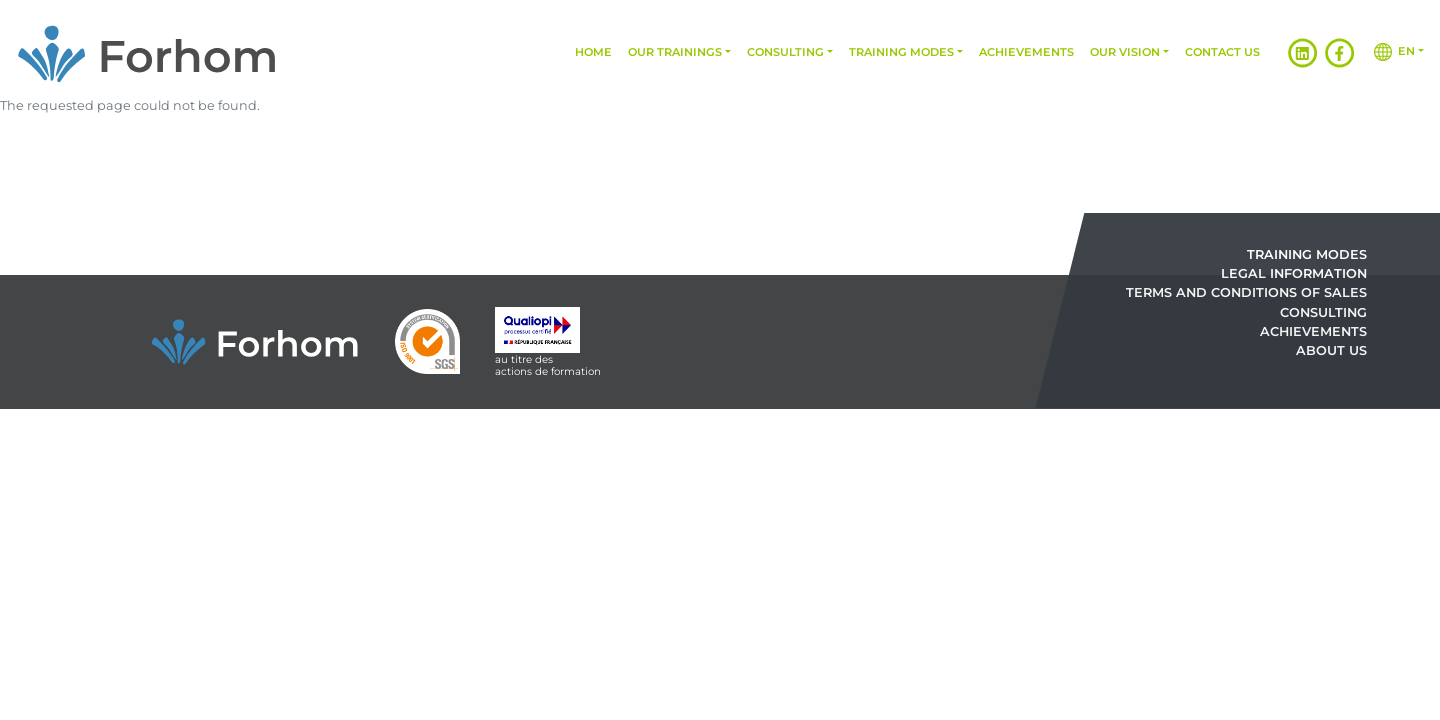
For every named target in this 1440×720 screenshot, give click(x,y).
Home (593, 52)
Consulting (785, 52)
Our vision (1125, 52)
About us (1331, 351)
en (1394, 52)
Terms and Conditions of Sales (1246, 293)
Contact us (1222, 52)
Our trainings (675, 52)
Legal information (1294, 274)
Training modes (901, 52)
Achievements (1026, 52)
